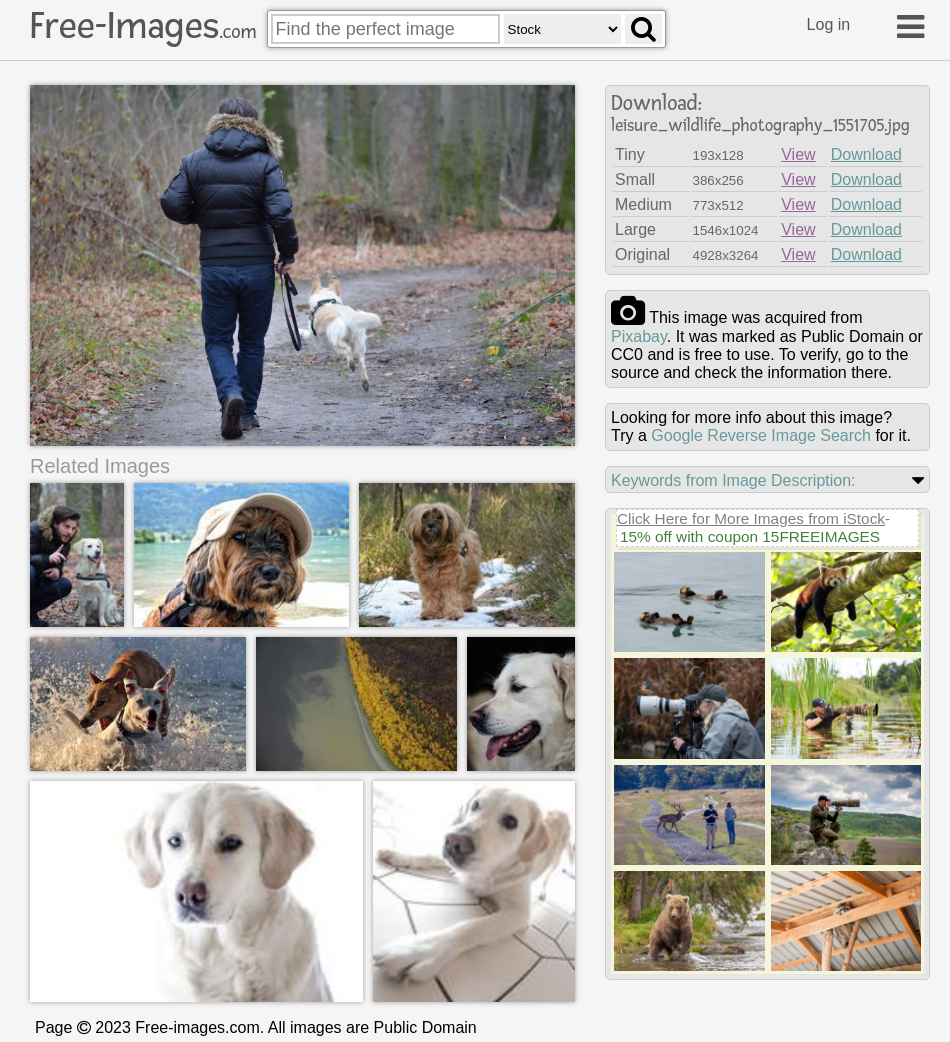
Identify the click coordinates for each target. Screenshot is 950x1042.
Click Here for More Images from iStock (751, 518)
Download (866, 154)
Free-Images (143, 26)
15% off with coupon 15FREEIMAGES (750, 536)
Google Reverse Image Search (761, 435)
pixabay (639, 336)
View (798, 154)
